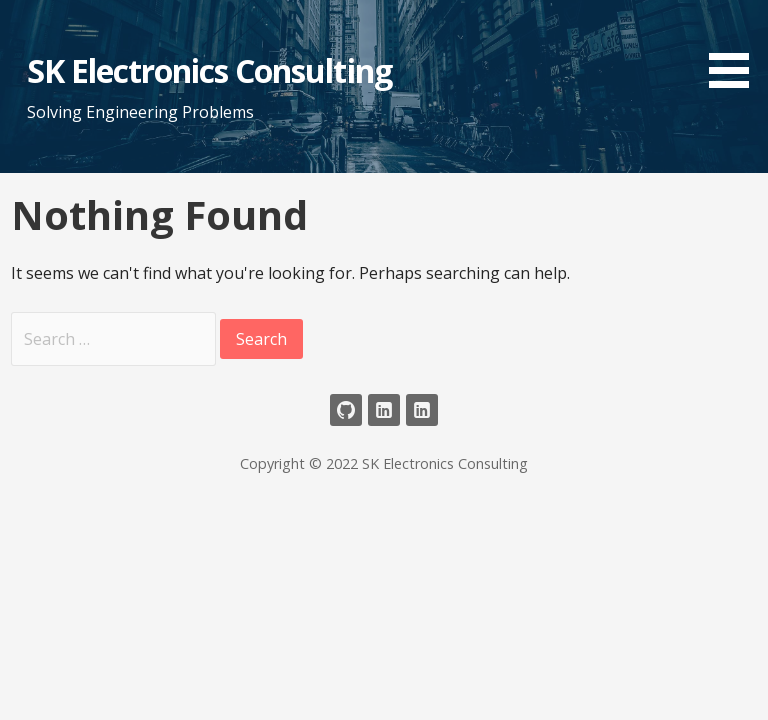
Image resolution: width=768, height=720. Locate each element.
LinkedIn (384, 410)
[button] (736, 47)
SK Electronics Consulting (209, 70)
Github (346, 410)
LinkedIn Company (422, 410)
